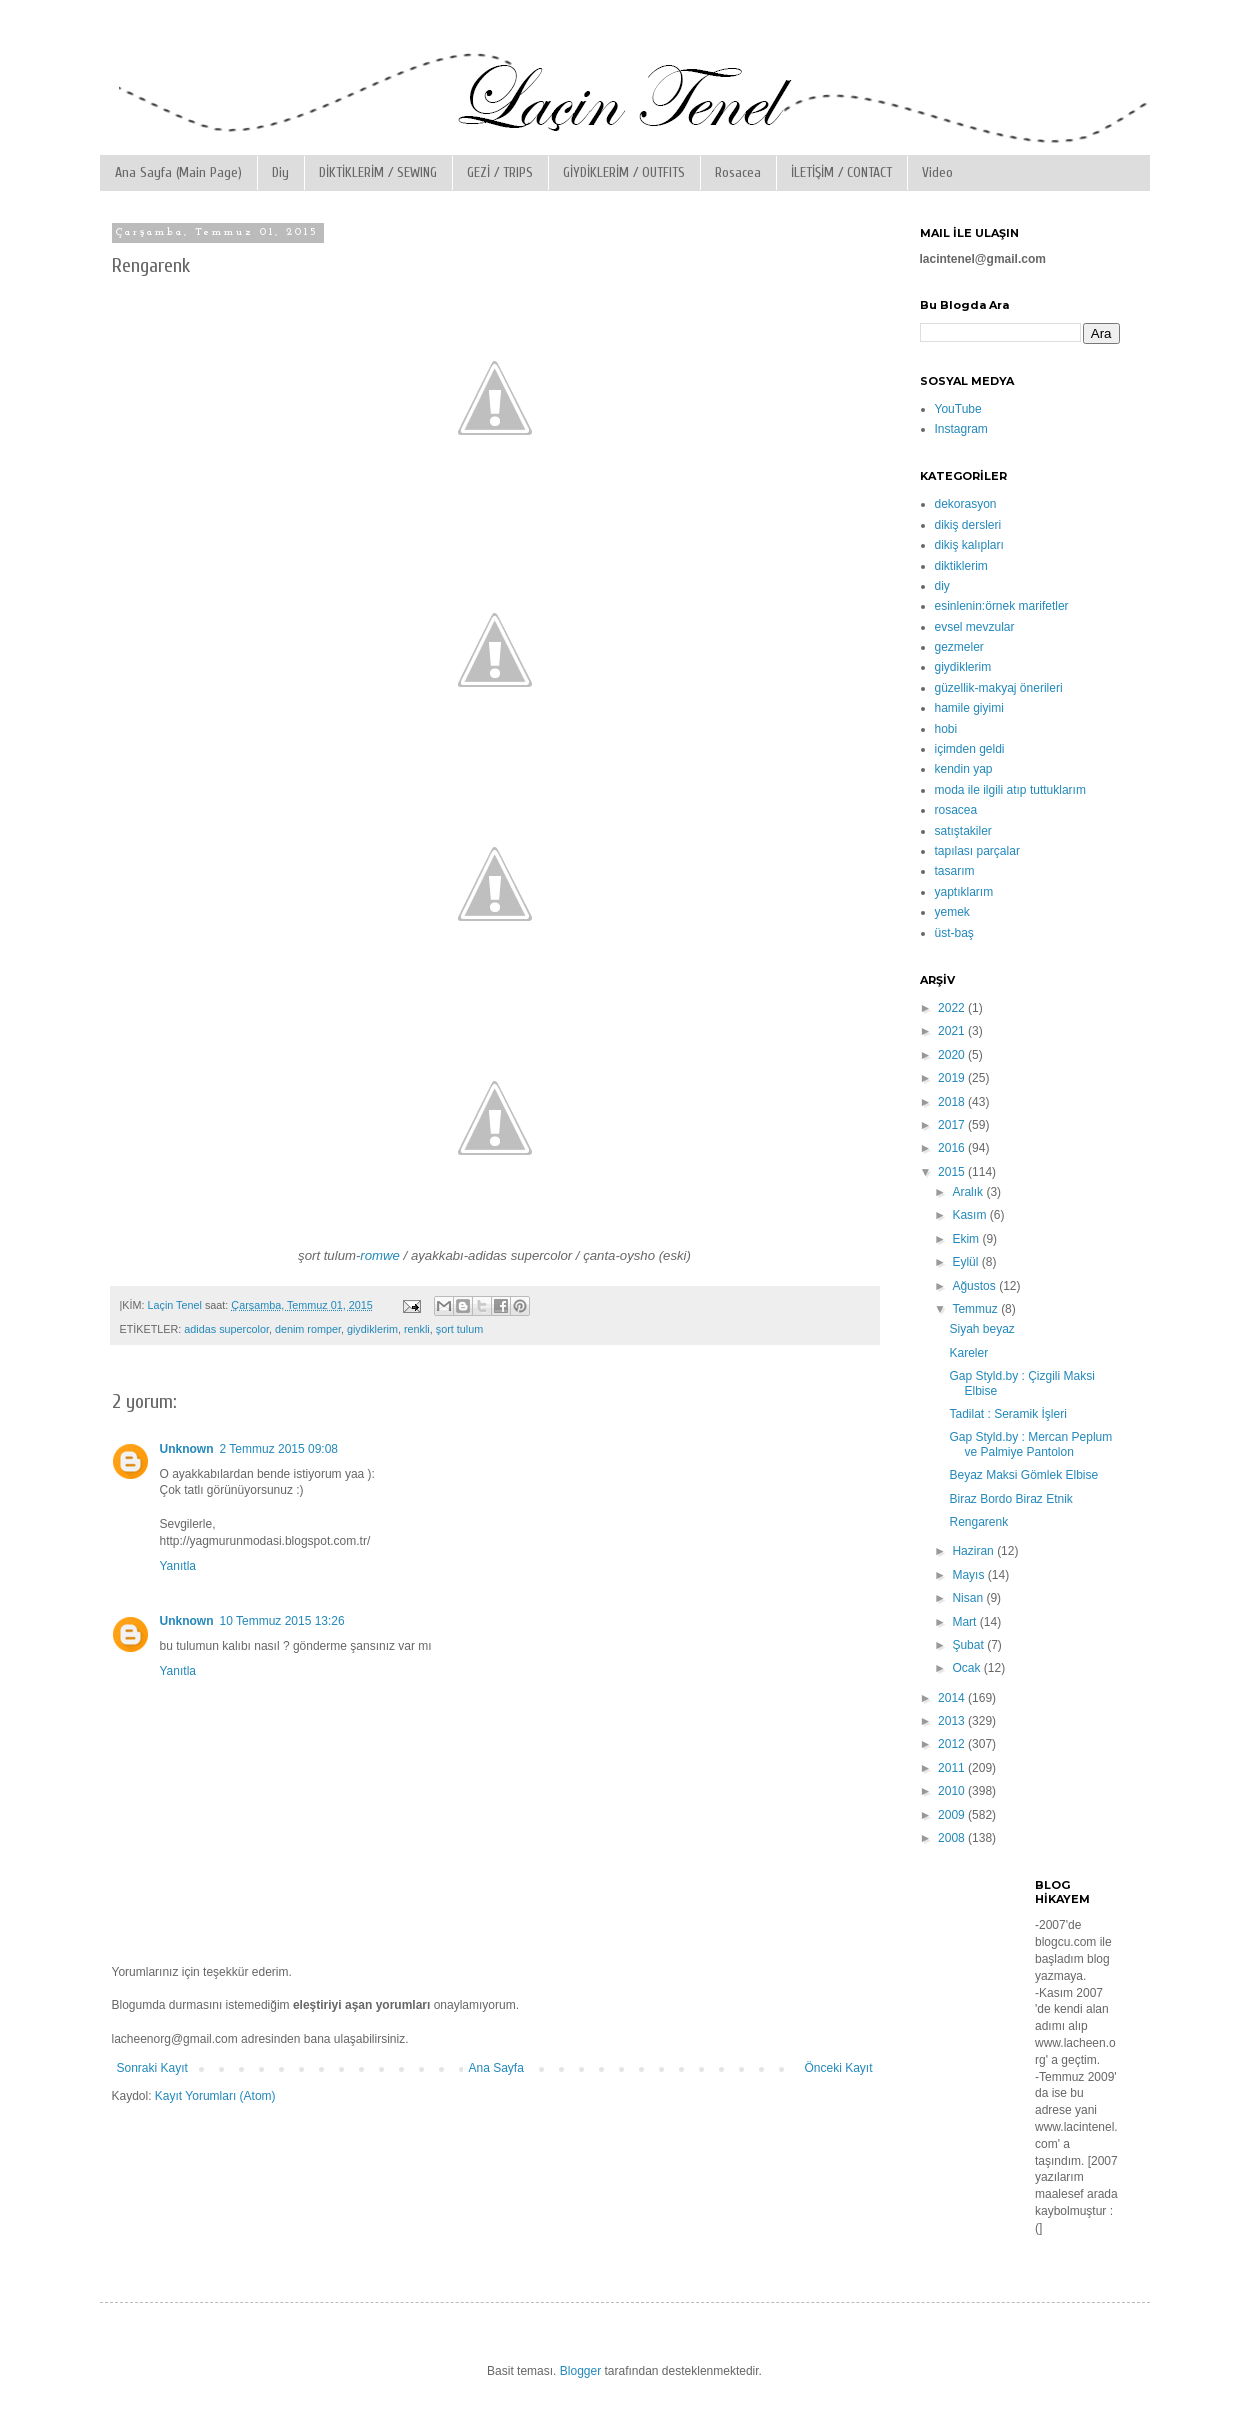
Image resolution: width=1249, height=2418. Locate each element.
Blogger (580, 2371)
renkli (417, 1329)
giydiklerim (372, 1329)
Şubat (969, 1645)
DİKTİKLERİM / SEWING (378, 172)
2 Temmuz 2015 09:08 (279, 1449)
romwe (380, 1255)
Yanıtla (178, 1566)
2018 (953, 1102)
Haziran (974, 1551)
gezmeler (959, 647)
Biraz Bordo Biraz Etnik (1010, 1499)
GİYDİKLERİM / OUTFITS (624, 172)
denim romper (308, 1329)
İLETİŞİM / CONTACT (841, 172)
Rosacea (738, 172)
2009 (953, 1815)
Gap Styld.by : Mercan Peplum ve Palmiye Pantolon (1030, 1444)
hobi (946, 729)
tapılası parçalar (977, 851)
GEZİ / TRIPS (500, 172)
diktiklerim (961, 566)
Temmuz (976, 1309)
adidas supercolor (226, 1329)
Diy (280, 172)
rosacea (956, 810)
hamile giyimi (969, 708)
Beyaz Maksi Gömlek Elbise (1023, 1475)
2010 (953, 1791)
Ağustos (975, 1286)
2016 (953, 1148)
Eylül (966, 1262)
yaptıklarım (964, 892)
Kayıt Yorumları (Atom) (215, 2096)
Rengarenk (978, 1522)
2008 (953, 1838)
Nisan (969, 1598)
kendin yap (964, 769)
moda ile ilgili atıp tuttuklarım (1010, 790)
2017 (953, 1125)
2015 (953, 1172)
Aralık (969, 1192)
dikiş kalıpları (969, 545)
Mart (965, 1622)
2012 (953, 1744)
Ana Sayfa (495, 2068)
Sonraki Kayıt (152, 2068)
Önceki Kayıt (838, 2068)
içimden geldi (970, 749)
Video (937, 172)
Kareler (968, 1353)
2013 (953, 1721)
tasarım (955, 871)
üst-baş (954, 933)
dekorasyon (966, 504)
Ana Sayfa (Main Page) (178, 172)
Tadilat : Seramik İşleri (1007, 1414)
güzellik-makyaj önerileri (999, 688)
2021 (953, 1031)
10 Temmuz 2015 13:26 (282, 1621)
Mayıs (969, 1575)
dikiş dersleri (968, 525)
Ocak (967, 1668)
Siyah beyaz (981, 1329)
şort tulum (459, 1329)
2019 (953, 1078)
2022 (953, 1008)
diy (942, 586)
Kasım (970, 1215)
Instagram (961, 429)
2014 (953, 1698)
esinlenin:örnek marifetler (1002, 606)
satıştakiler (963, 831)
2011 (953, 1768)
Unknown (187, 1449)
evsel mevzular (975, 627)
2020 (953, 1055)
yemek (952, 912)
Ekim (967, 1239)
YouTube (958, 409)
